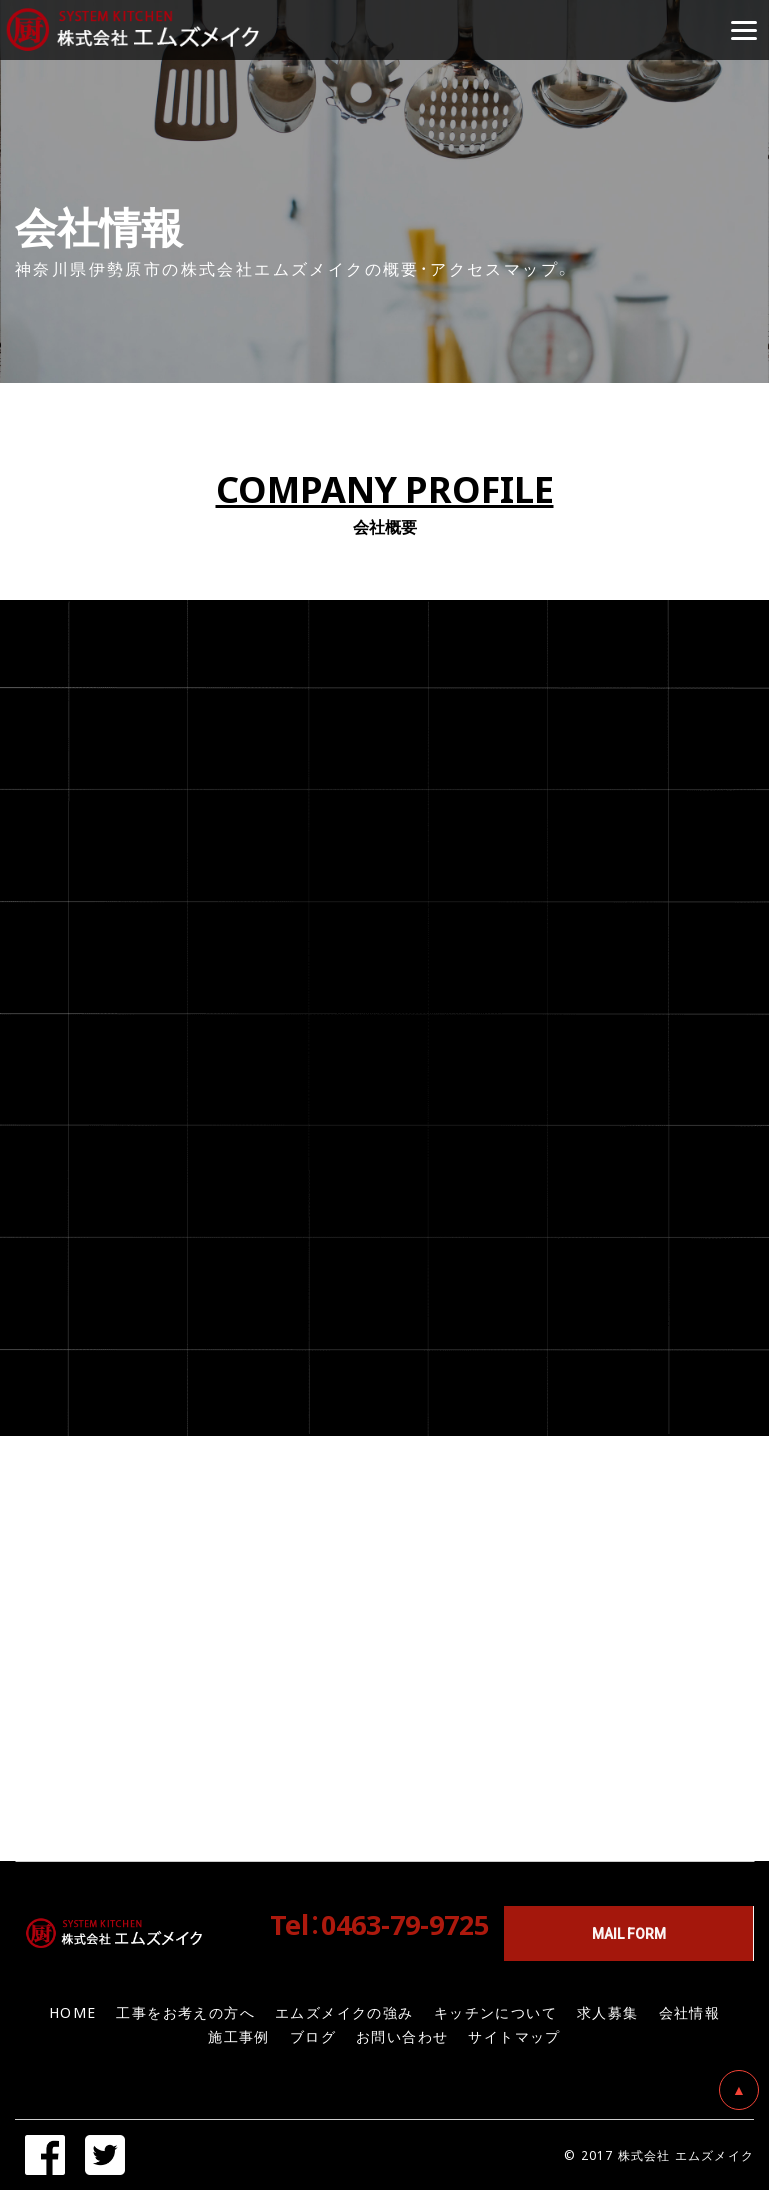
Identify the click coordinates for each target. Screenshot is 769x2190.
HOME (73, 2012)
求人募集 (608, 2012)
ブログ (313, 2036)
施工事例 (239, 2036)
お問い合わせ (402, 2036)
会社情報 (690, 2012)
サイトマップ (514, 2036)
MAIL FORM (629, 1933)
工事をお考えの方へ (185, 2012)
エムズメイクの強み (344, 2012)
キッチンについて (495, 2012)
